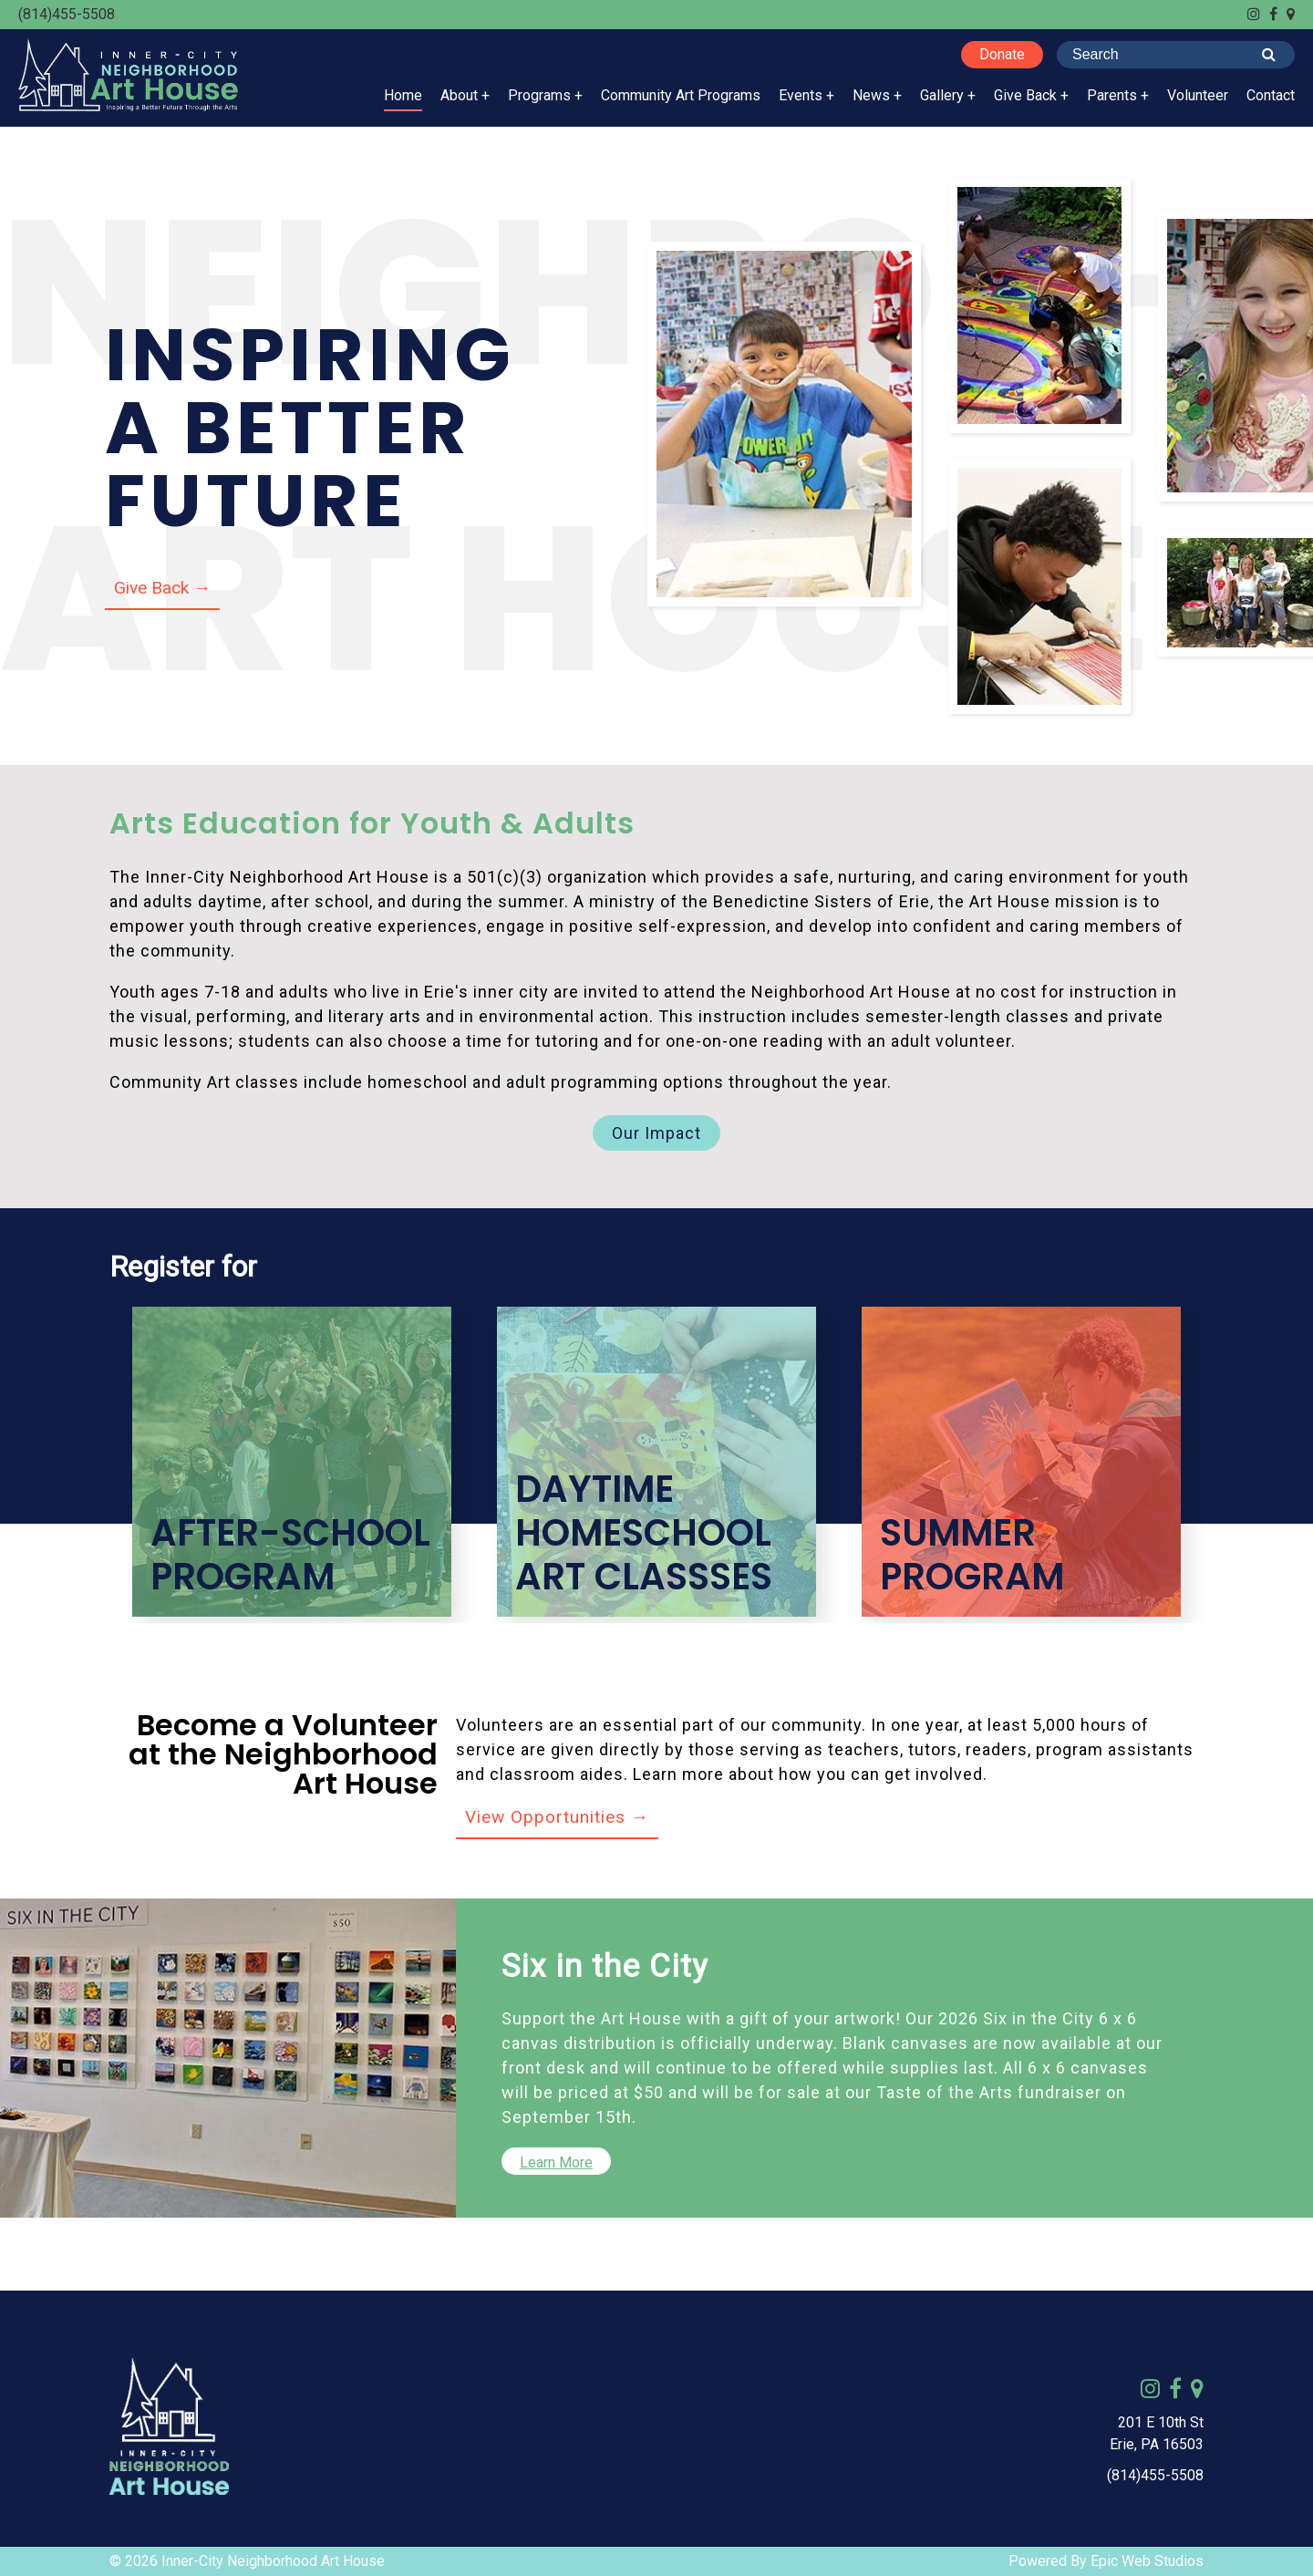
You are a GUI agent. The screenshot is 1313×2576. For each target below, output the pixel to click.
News (871, 95)
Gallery (942, 95)
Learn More (556, 2162)
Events (800, 95)
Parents (1112, 95)
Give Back (1025, 95)
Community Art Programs (680, 95)
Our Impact (656, 1133)
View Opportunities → (557, 1816)
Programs (539, 95)
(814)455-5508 (66, 14)
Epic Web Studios (1147, 2561)
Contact (1270, 95)
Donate (1002, 54)
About (459, 95)
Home (403, 95)
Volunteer (1197, 95)
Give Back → (162, 587)
